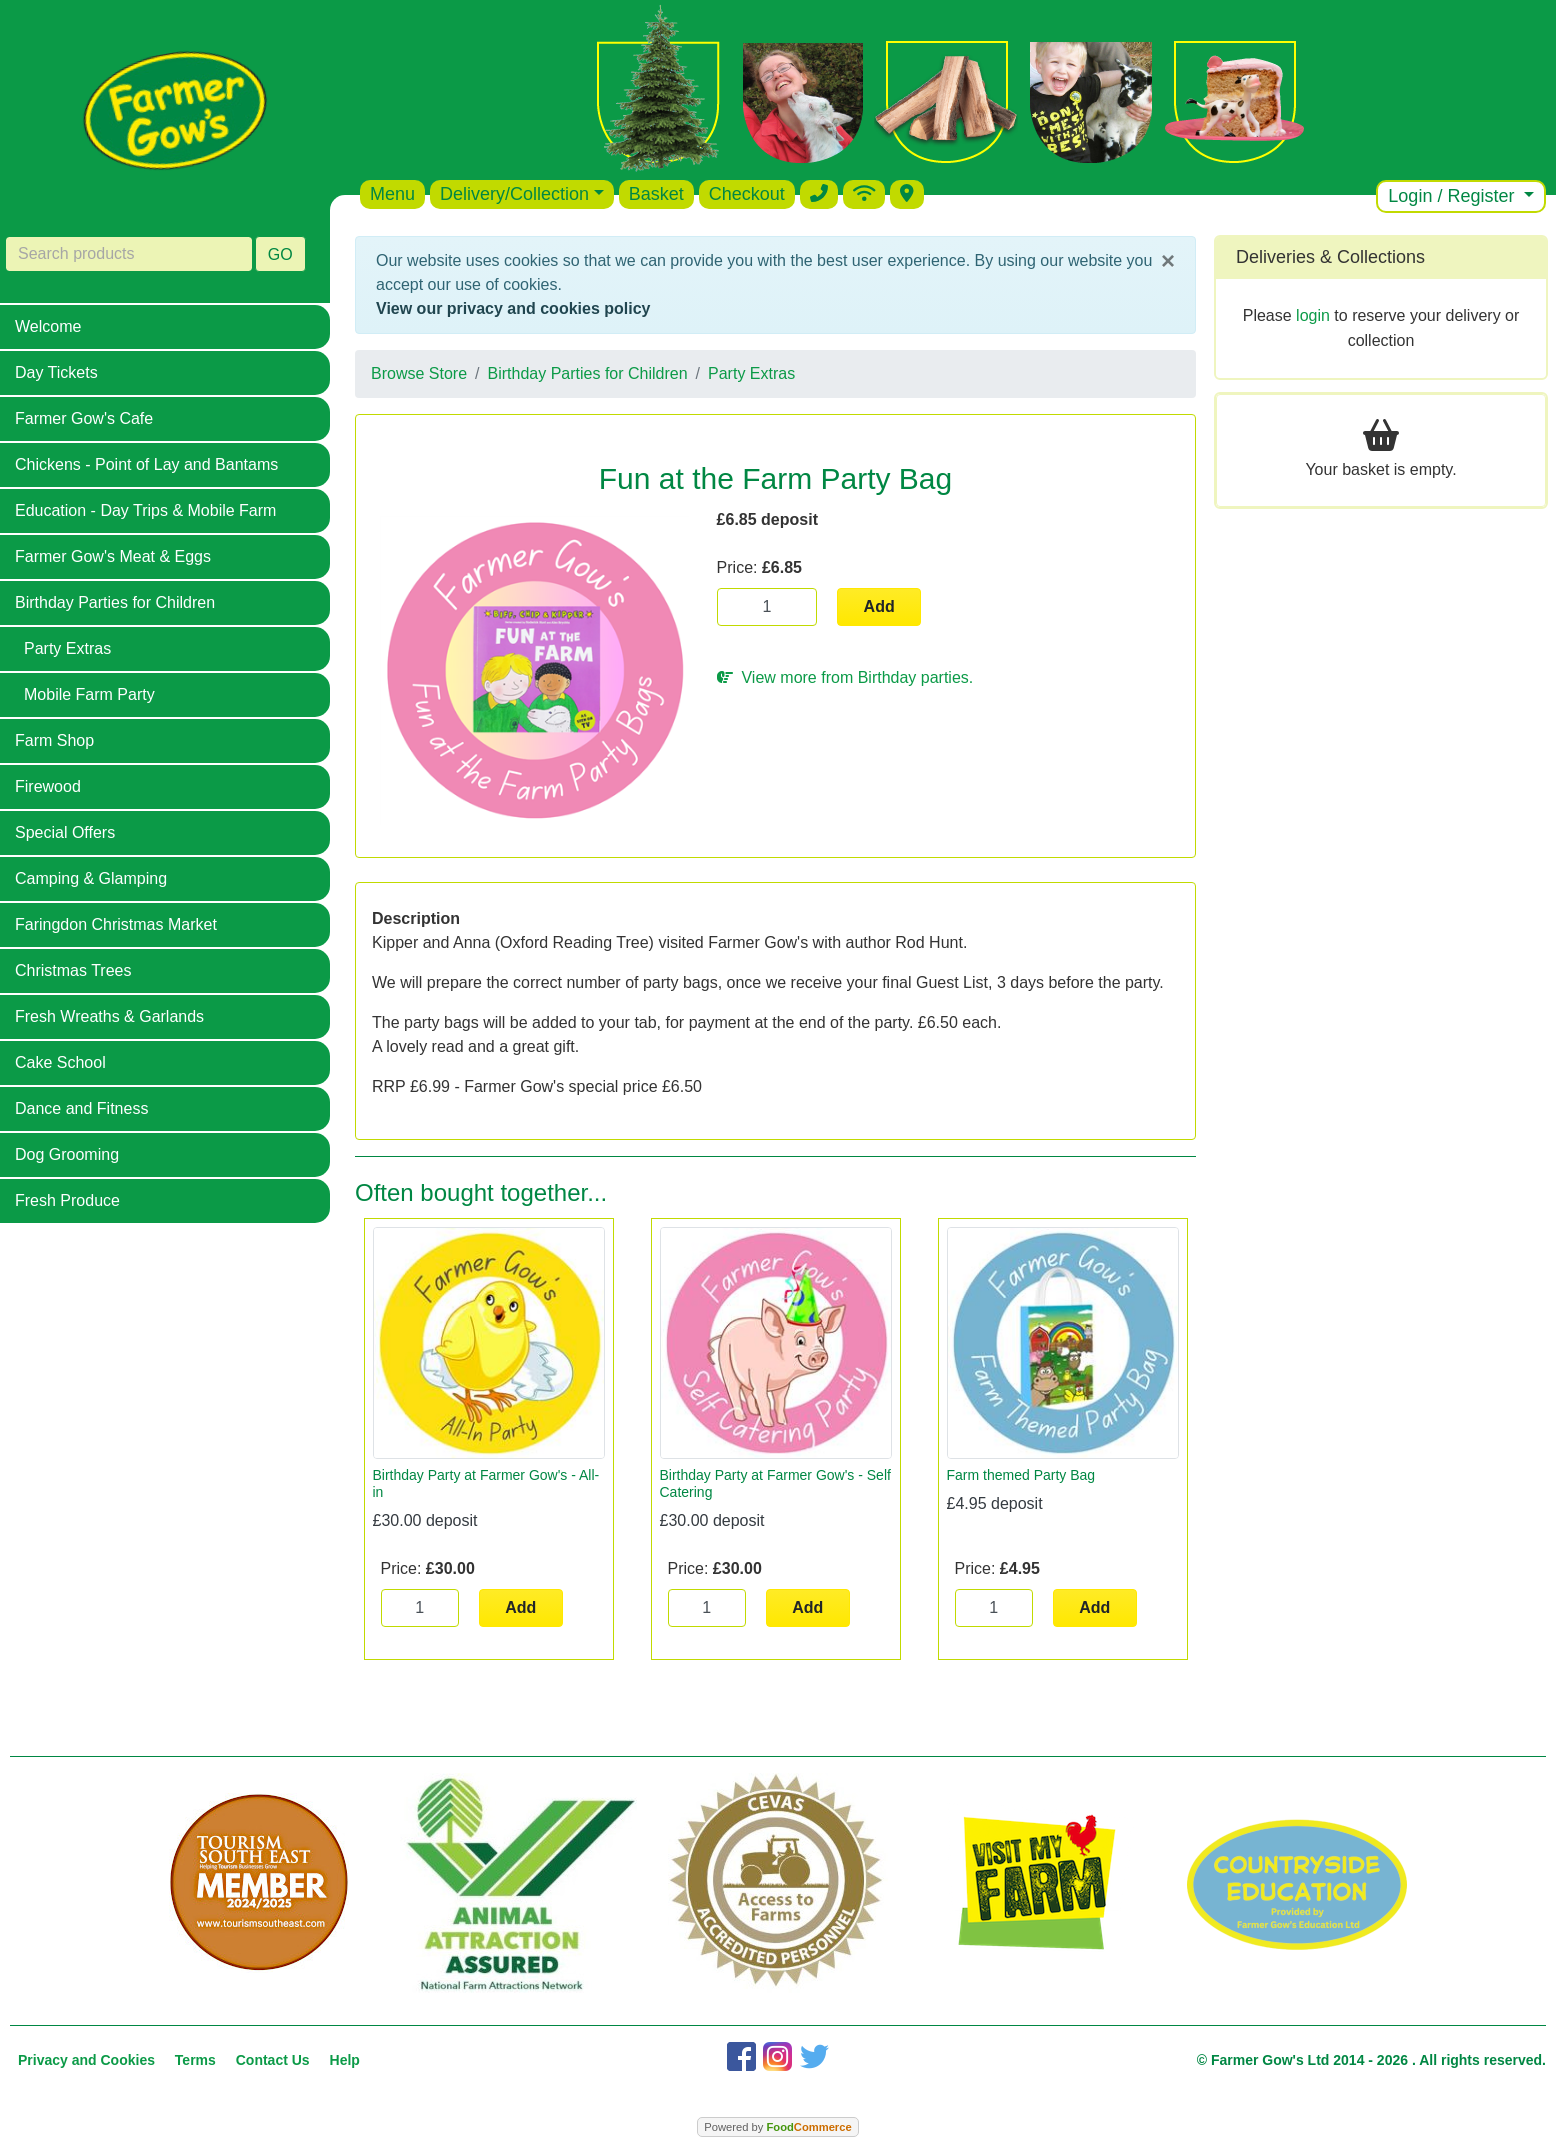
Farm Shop (54, 740)
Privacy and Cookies (86, 2060)
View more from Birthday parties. (845, 677)
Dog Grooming (67, 1154)
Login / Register (1453, 196)
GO (280, 254)
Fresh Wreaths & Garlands (109, 1016)
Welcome (48, 326)
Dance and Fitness (81, 1108)
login (1313, 315)
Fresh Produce (67, 1200)
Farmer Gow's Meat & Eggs (113, 556)
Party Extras (67, 648)
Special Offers (65, 832)
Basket (656, 194)
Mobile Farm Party (89, 694)
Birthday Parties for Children (115, 602)
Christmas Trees (73, 970)
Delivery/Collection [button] (514, 194)
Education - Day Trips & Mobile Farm (145, 510)
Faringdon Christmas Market (116, 924)
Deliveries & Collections (1330, 257)
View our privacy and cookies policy (513, 308)
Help (345, 2060)
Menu (392, 194)
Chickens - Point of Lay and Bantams (146, 464)
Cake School (60, 1062)
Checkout (747, 194)
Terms (195, 2060)
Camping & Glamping (91, 878)
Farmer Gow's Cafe (84, 418)
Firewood (48, 786)
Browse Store (419, 373)
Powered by (777, 2127)
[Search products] (129, 254)
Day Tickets (56, 372)
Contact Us (273, 2060)
